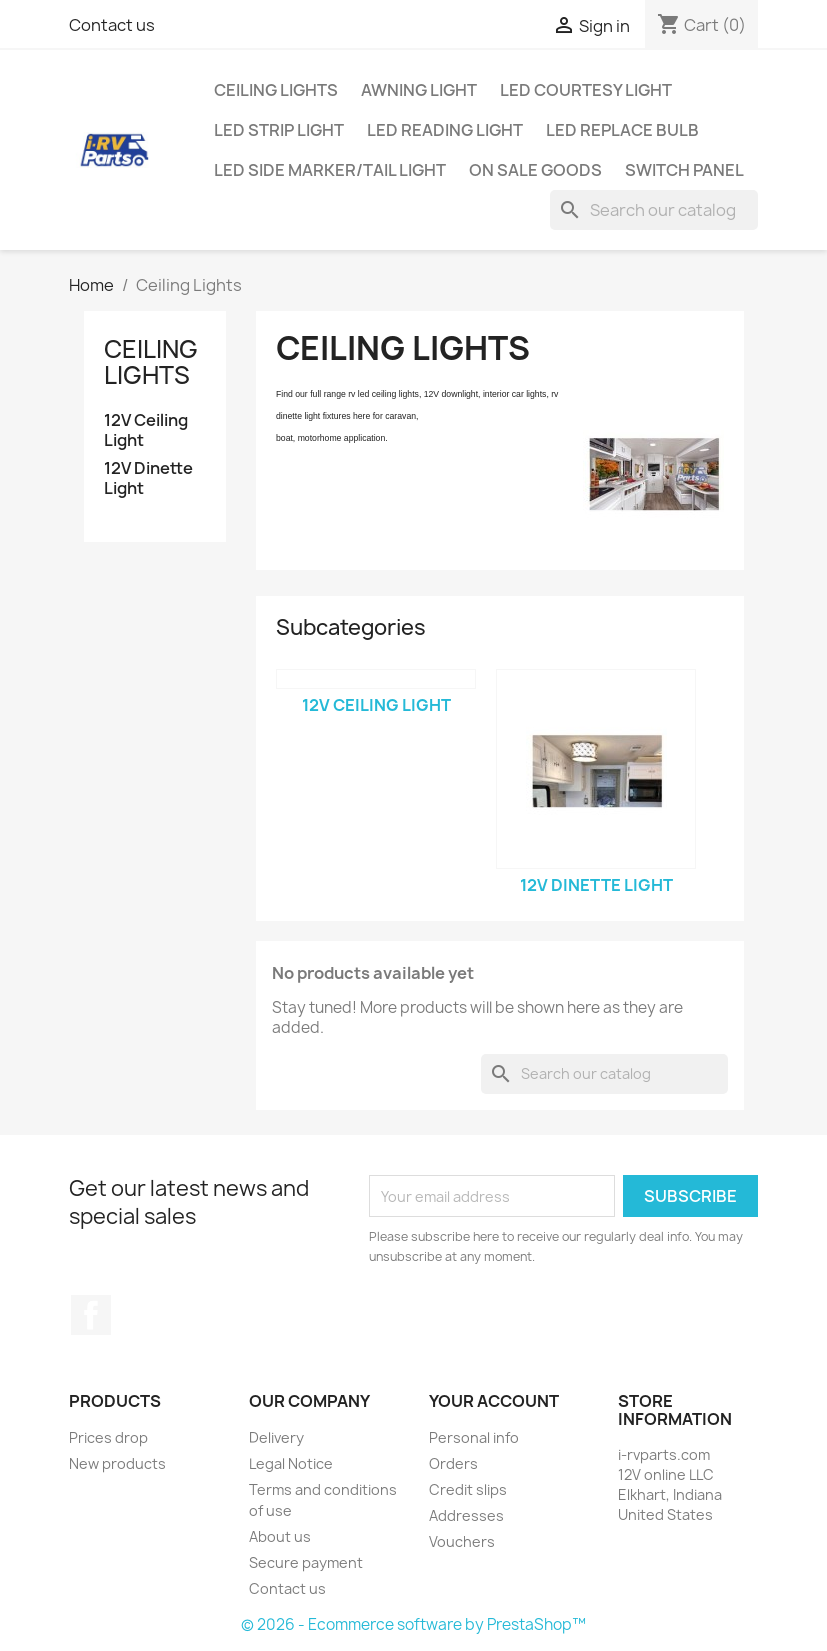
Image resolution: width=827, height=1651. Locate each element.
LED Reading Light (445, 130)
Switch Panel (684, 170)
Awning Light (419, 90)
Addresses (466, 1515)
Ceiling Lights (276, 90)
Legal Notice (291, 1463)
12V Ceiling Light (146, 430)
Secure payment (306, 1562)
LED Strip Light (279, 130)
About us (280, 1536)
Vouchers (462, 1541)
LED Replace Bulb (622, 130)
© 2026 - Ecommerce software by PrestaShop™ (413, 1624)
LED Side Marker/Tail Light (330, 170)
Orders (453, 1463)
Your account (494, 1401)
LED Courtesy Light (586, 90)
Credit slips (468, 1489)
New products (117, 1463)
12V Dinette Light (148, 478)
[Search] (654, 210)
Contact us (112, 25)
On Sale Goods (535, 170)
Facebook (91, 1315)
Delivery (276, 1437)
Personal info (474, 1437)
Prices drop (108, 1437)
